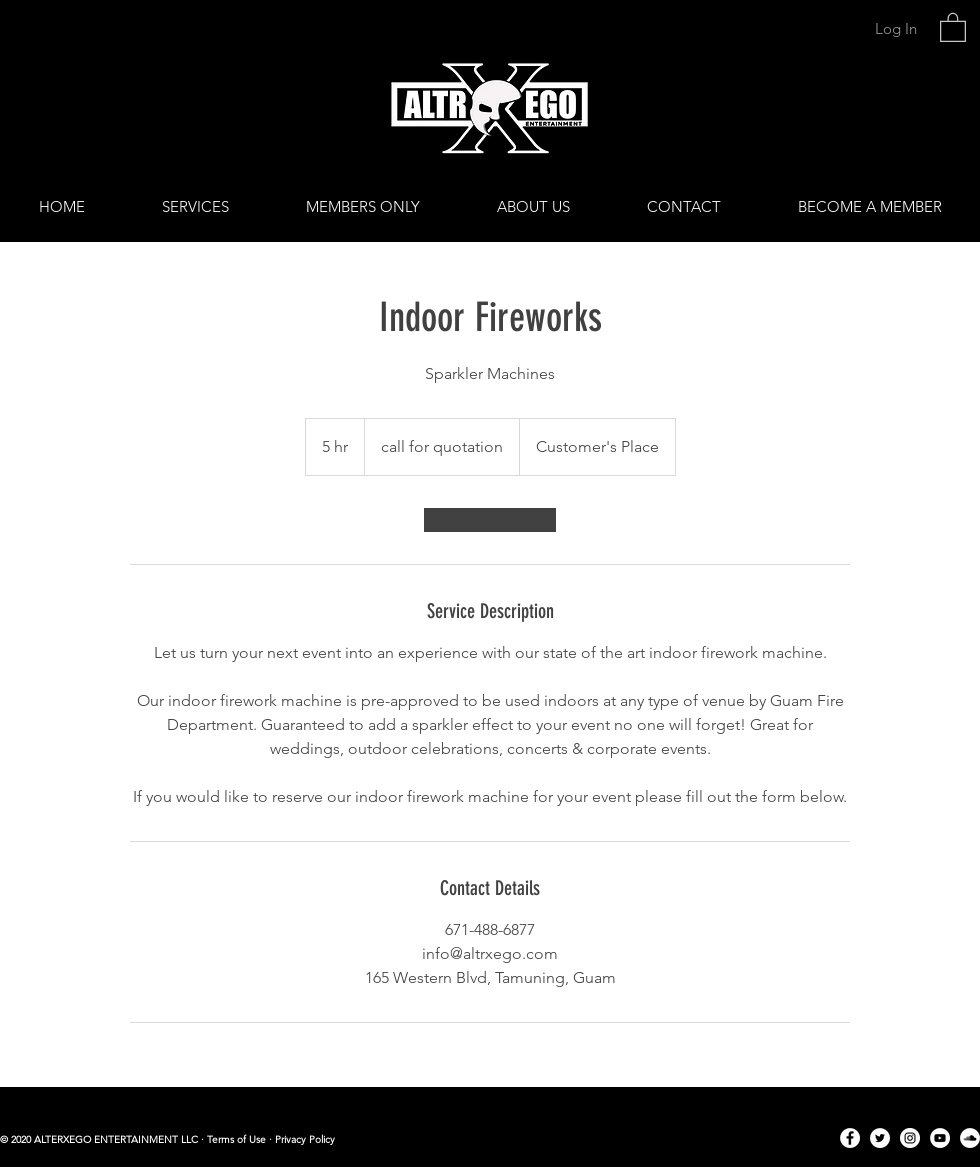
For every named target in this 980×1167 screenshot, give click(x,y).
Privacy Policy (305, 1139)
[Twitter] (880, 1138)
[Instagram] (910, 1138)
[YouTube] (940, 1138)
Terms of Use (236, 1139)
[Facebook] (850, 1138)
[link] (953, 26)
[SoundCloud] (970, 1138)
